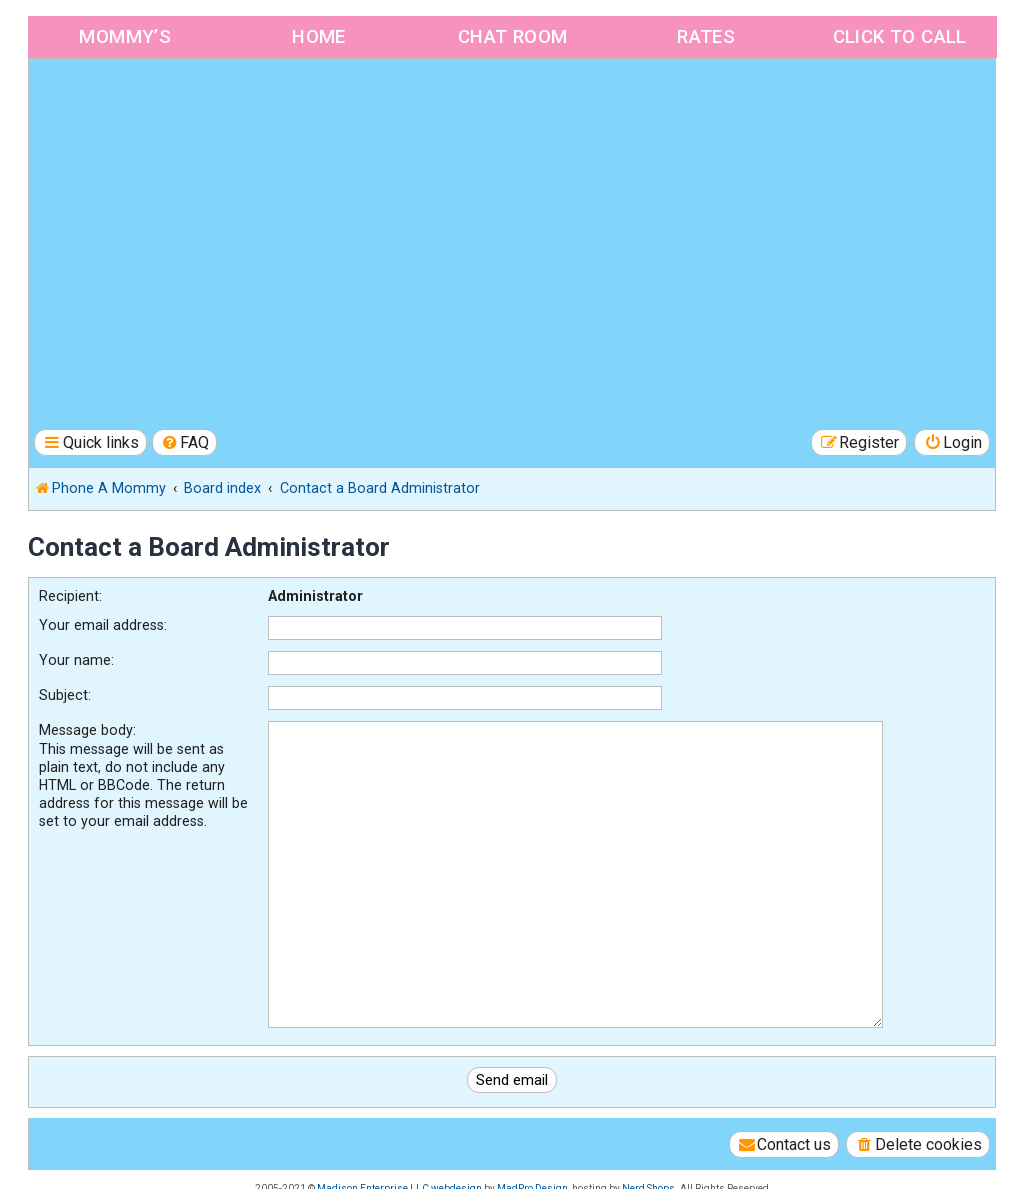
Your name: (76, 661)
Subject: (65, 696)
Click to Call (899, 37)
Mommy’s (125, 37)
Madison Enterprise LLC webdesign (399, 1135)
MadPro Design (532, 1135)
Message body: (87, 731)
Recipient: (70, 597)
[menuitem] (185, 443)
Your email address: (103, 626)
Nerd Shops (648, 1135)
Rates (706, 37)
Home (318, 37)
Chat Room (512, 37)
